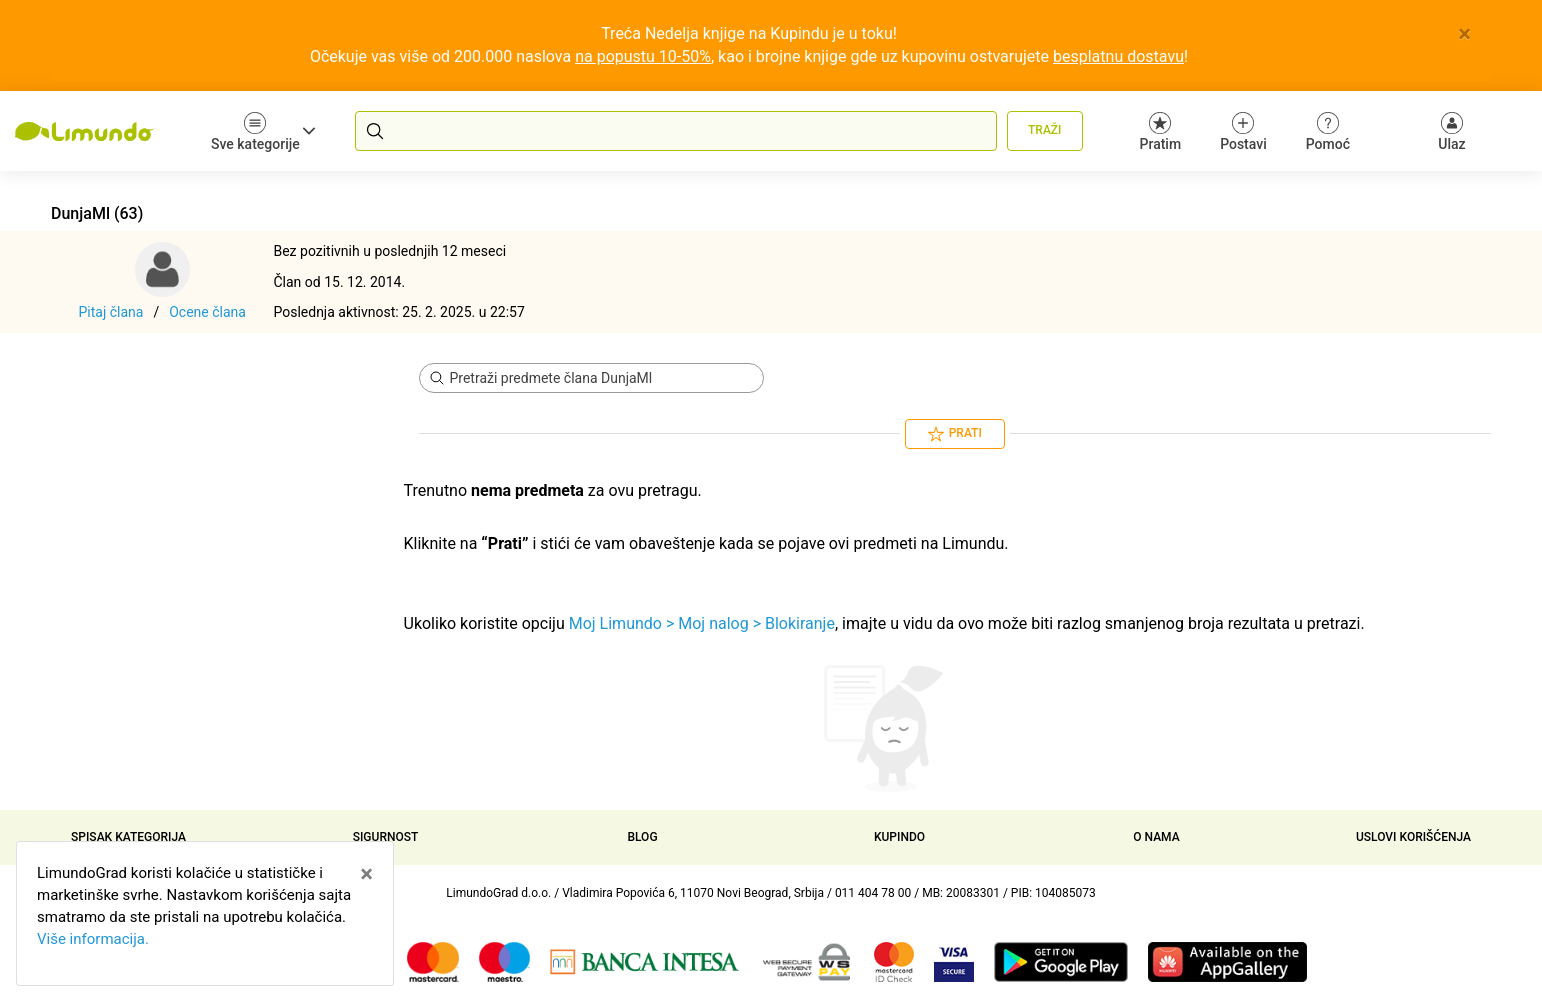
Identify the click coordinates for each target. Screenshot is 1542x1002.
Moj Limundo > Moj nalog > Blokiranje (702, 623)
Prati (955, 434)
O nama (1156, 837)
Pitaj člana (111, 312)
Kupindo (899, 837)
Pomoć (1328, 131)
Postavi (1243, 131)
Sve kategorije (263, 131)
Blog (642, 837)
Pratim (1161, 131)
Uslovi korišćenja (1413, 837)
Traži (1044, 130)
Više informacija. (93, 939)
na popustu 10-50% (643, 56)
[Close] (1464, 34)
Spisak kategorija (128, 837)
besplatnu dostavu (1118, 56)
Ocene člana (207, 312)
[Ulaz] (1452, 131)
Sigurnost (386, 837)
